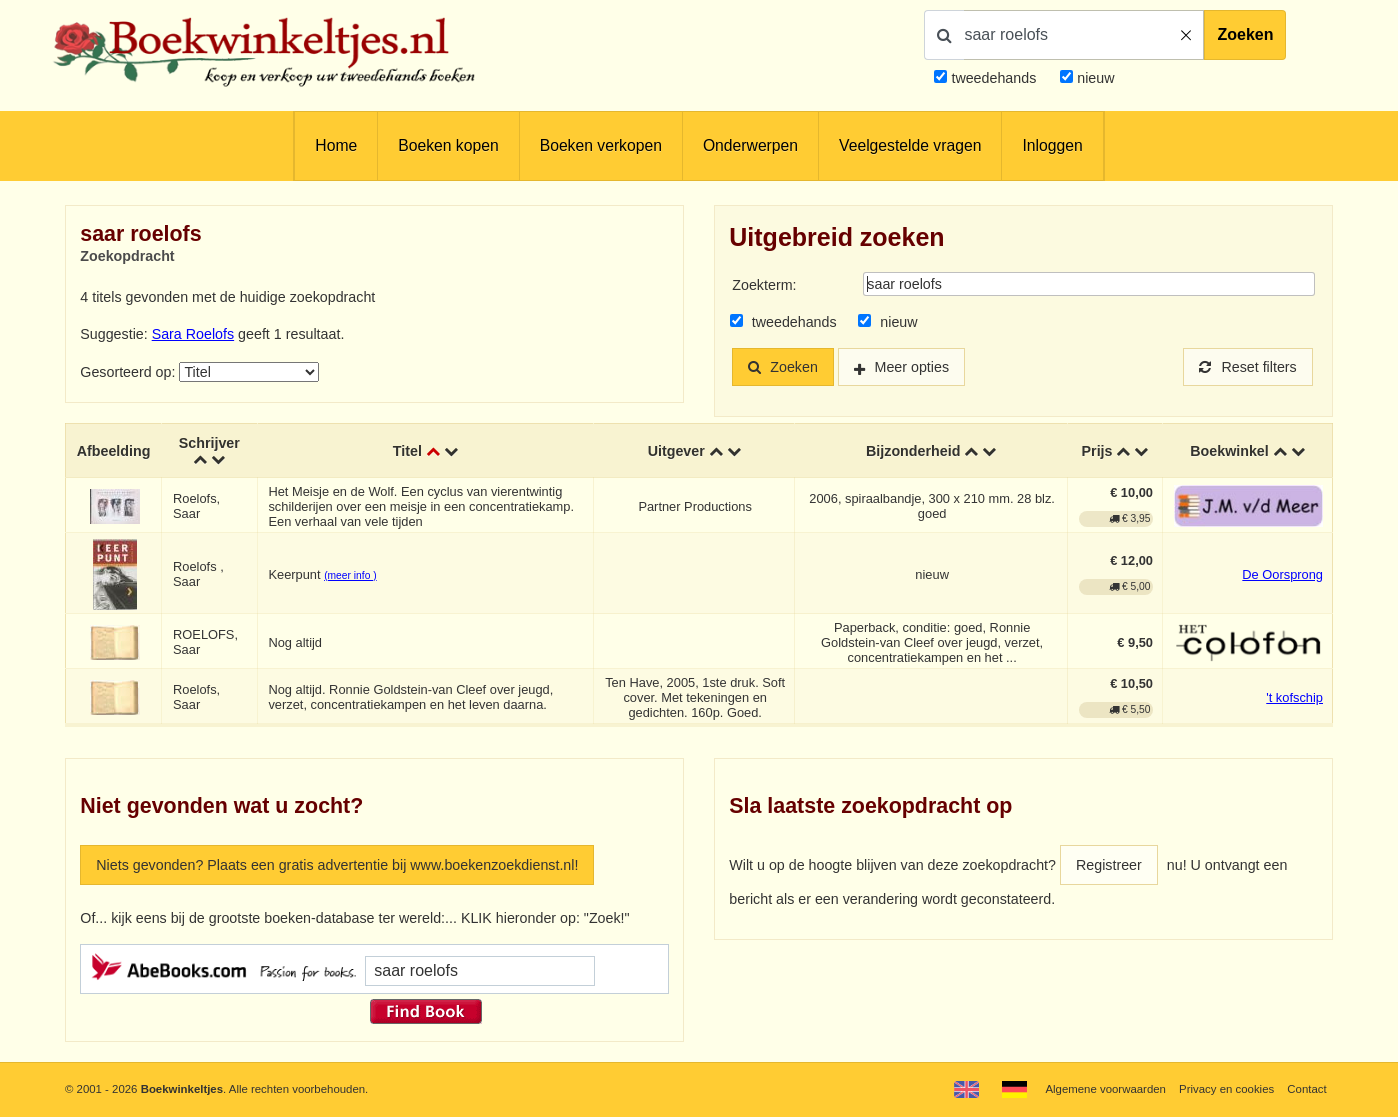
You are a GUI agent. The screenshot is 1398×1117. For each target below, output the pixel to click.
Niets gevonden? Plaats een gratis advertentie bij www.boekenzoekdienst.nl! (337, 865)
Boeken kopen (448, 145)
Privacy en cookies (1226, 1089)
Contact (1306, 1089)
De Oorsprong (1282, 573)
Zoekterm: (764, 285)
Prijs (1097, 450)
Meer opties (912, 367)
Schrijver (209, 442)
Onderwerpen (750, 145)
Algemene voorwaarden (1105, 1089)
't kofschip (1294, 696)
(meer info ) (350, 574)
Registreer (1109, 865)
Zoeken (1245, 34)
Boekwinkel (1229, 450)
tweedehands (993, 78)
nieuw (1093, 78)
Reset (1248, 367)
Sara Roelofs (193, 334)
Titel (407, 450)
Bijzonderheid (913, 450)
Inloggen (1052, 145)
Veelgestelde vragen (910, 145)
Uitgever (676, 450)
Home (336, 145)
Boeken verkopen (601, 145)
